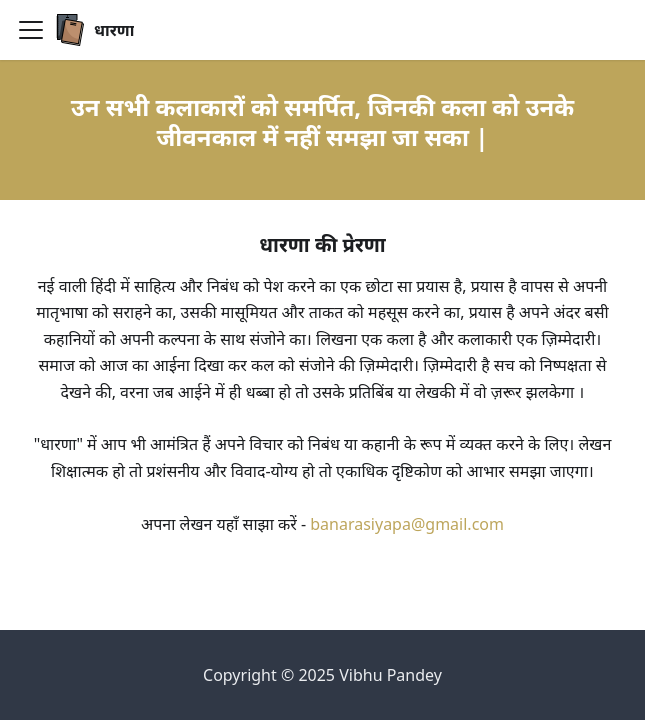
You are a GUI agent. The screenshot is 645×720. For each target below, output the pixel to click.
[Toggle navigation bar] (31, 30)
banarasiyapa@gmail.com (407, 524)
